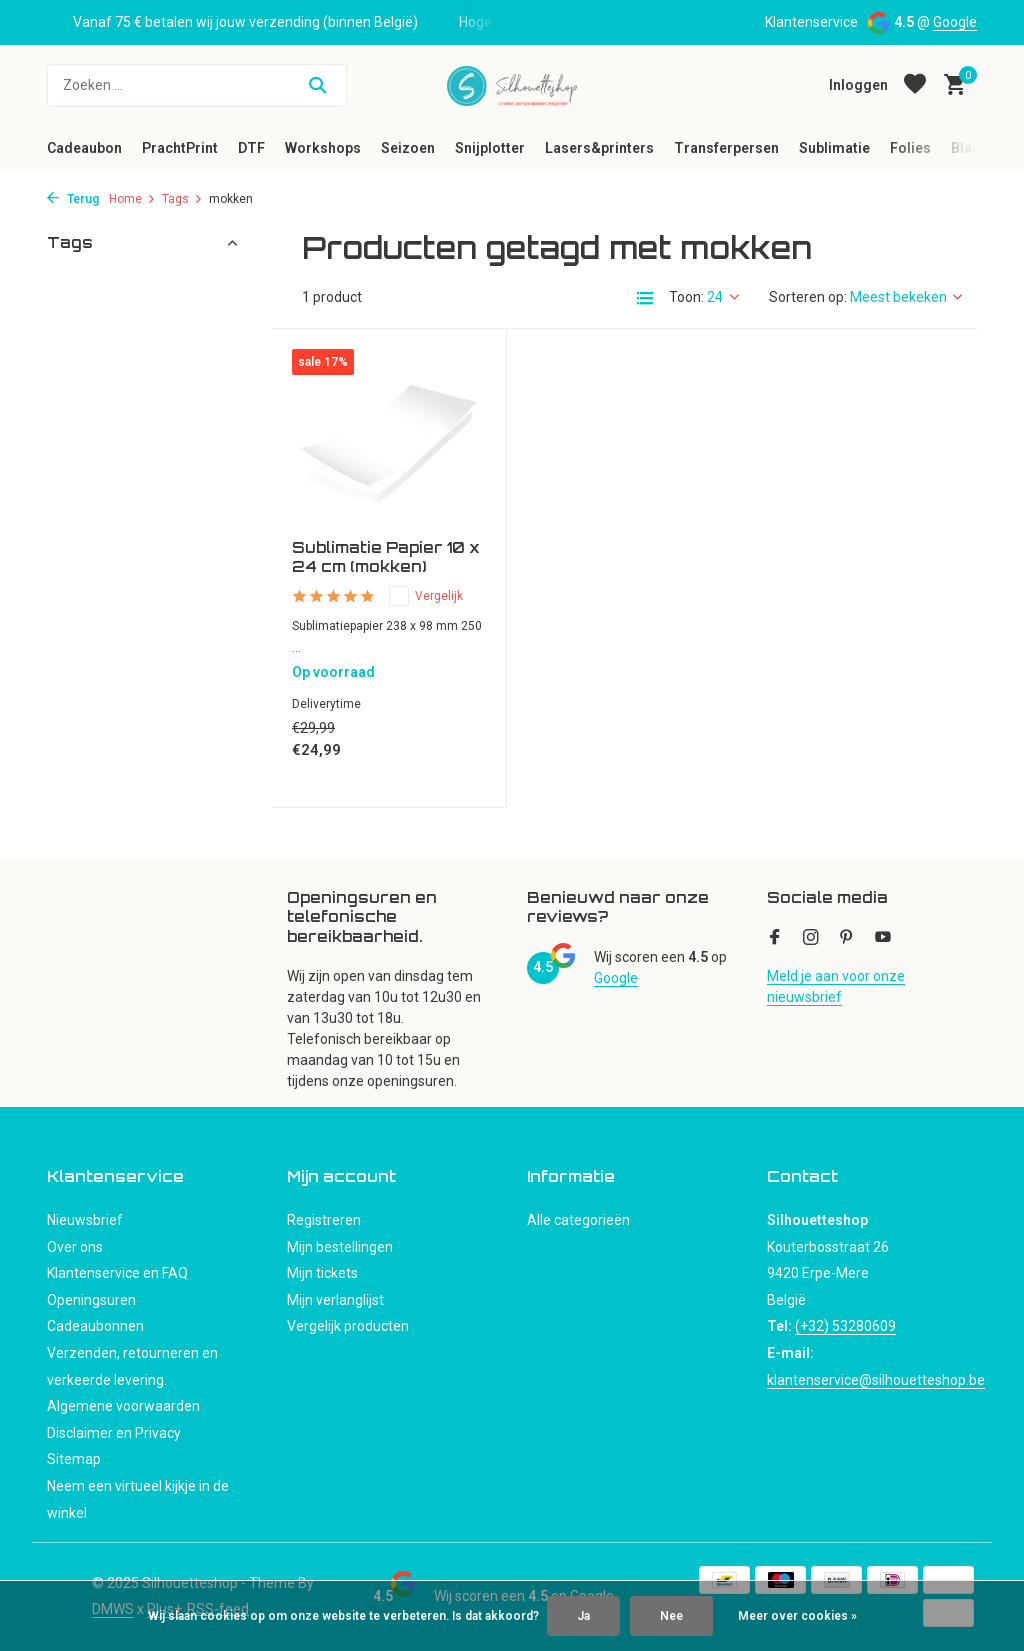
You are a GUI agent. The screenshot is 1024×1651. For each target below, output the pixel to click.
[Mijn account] (858, 85)
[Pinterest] (847, 939)
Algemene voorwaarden (123, 1406)
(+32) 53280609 (845, 1326)
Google (955, 22)
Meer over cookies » (797, 1616)
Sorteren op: (808, 297)
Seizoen (408, 148)
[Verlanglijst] (915, 85)
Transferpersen (726, 148)
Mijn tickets (322, 1273)
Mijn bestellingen (340, 1247)
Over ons (75, 1247)
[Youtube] (883, 939)
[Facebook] (775, 939)
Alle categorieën (578, 1220)
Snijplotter (490, 148)
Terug (73, 199)
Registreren (324, 1220)
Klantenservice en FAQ (117, 1273)
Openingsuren (91, 1300)
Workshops (323, 148)
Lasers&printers (599, 148)
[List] (645, 298)
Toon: (686, 297)
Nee (671, 1616)
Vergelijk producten (348, 1326)
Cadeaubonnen (95, 1326)
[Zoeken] (197, 85)
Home (132, 199)
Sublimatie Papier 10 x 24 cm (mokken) (386, 557)
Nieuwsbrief (85, 1220)
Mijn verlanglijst (335, 1300)
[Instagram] (811, 939)
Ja (583, 1616)
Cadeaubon (84, 148)
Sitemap (74, 1459)
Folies (910, 148)
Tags (182, 199)
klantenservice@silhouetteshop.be (876, 1380)
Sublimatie (834, 148)
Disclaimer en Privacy (114, 1433)
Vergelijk (426, 596)
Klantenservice (811, 22)
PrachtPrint (180, 148)
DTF (251, 148)
